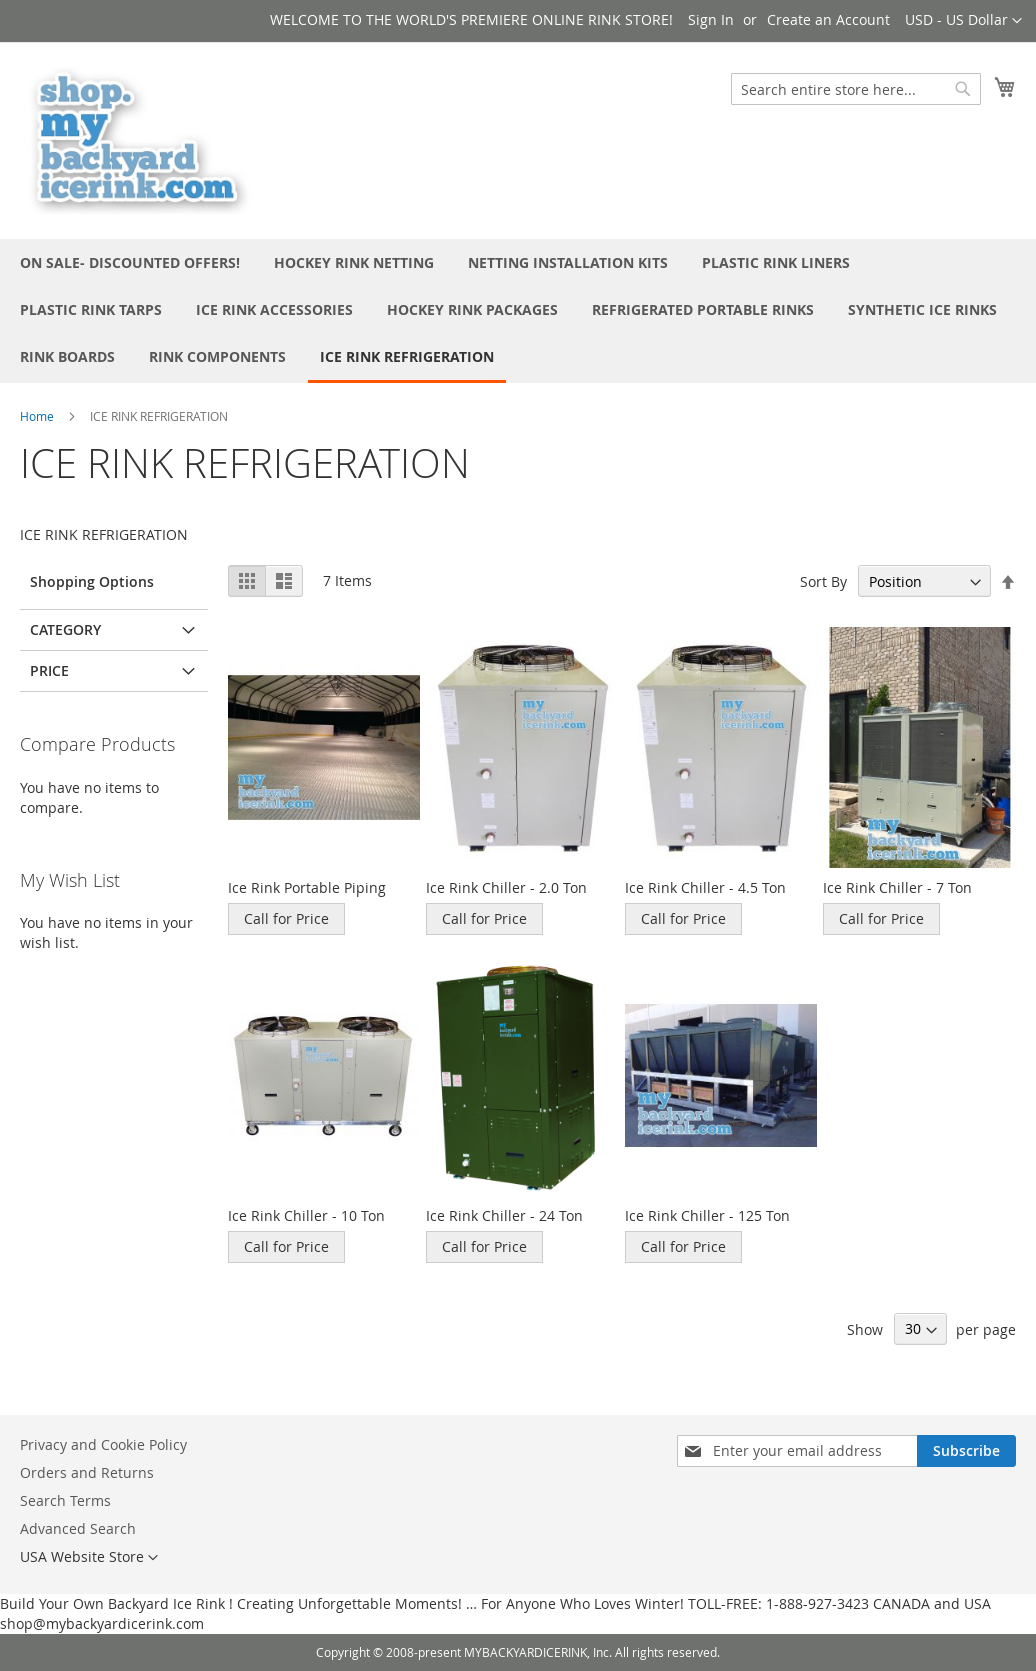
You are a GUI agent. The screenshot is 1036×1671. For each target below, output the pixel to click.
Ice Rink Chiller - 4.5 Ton (705, 887)
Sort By (823, 581)
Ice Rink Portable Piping (307, 887)
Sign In (711, 19)
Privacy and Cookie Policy (103, 1444)
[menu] (518, 311)
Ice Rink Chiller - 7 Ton (897, 887)
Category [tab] (65, 629)
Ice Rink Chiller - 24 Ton (504, 1215)
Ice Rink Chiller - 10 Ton (306, 1215)
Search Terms (65, 1500)
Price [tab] (49, 670)
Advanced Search (78, 1528)
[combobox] (856, 89)
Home (37, 416)
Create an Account (828, 19)
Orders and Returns (87, 1472)
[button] (963, 21)
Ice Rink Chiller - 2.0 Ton (506, 887)
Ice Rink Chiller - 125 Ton (707, 1215)
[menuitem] (130, 262)
